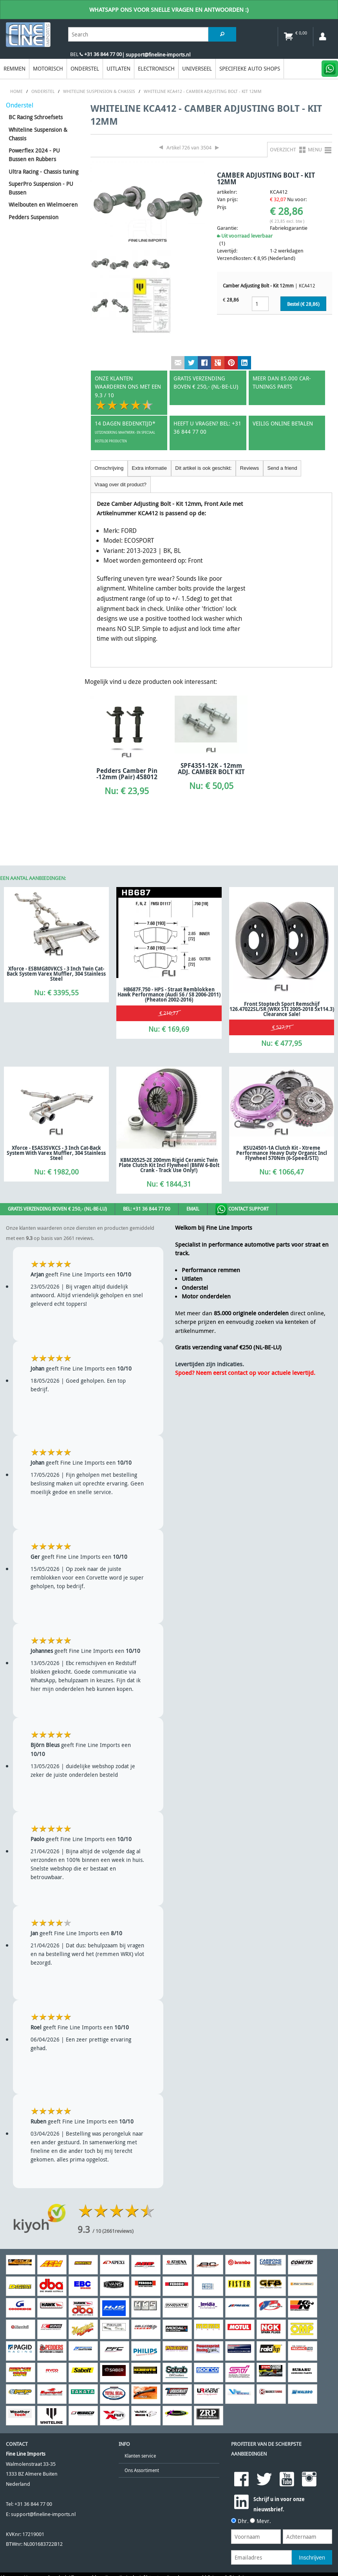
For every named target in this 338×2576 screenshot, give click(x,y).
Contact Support (242, 1209)
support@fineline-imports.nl (43, 2514)
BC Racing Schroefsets (36, 117)
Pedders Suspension (33, 217)
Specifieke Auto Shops (249, 68)
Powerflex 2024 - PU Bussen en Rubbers (34, 155)
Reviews (249, 468)
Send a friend (282, 468)
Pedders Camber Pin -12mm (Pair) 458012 (126, 773)
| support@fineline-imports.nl (156, 54)
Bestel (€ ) (303, 304)
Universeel (197, 68)
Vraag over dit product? (120, 484)
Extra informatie (149, 468)
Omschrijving (108, 468)
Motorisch (48, 68)
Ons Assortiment (142, 2470)
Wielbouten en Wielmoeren (43, 204)
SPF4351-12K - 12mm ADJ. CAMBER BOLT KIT (211, 768)
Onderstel (84, 68)
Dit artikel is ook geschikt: (203, 468)
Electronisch (156, 68)
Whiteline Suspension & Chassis (38, 134)
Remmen (14, 68)
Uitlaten (118, 68)
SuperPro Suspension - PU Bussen (41, 188)
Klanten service (140, 2456)
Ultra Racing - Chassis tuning (43, 171)
